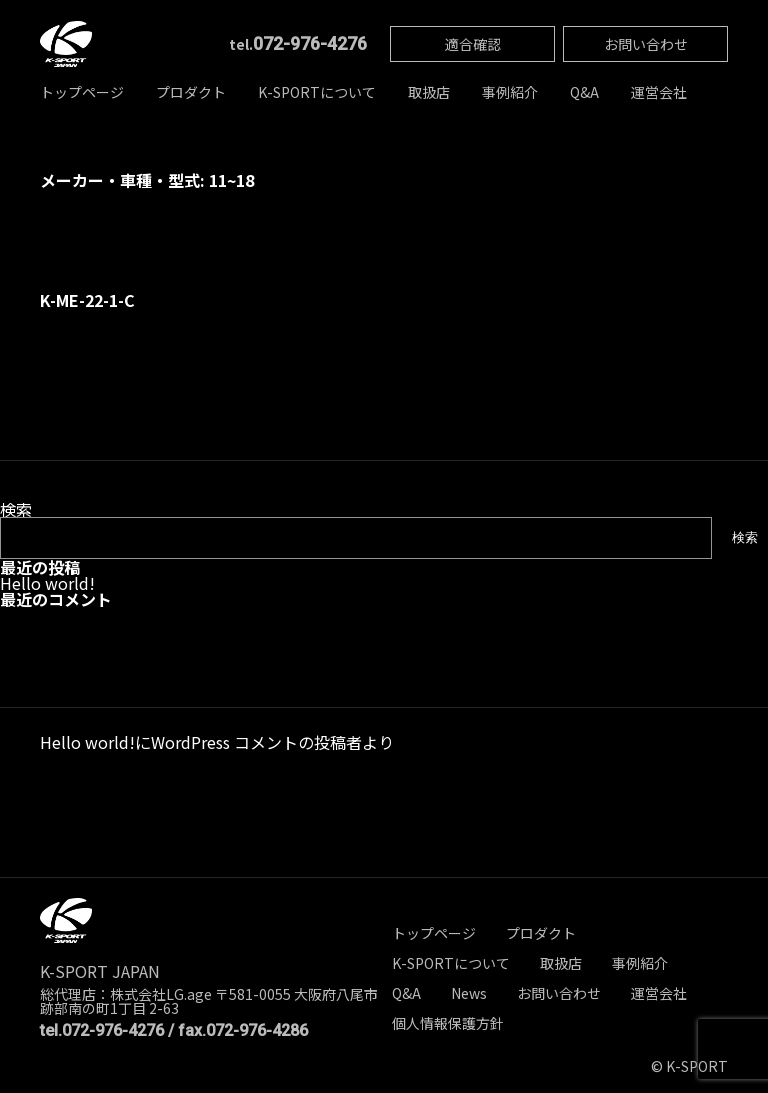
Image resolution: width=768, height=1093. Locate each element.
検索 (16, 509)
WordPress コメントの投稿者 (256, 742)
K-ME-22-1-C (87, 300)
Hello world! (47, 583)
